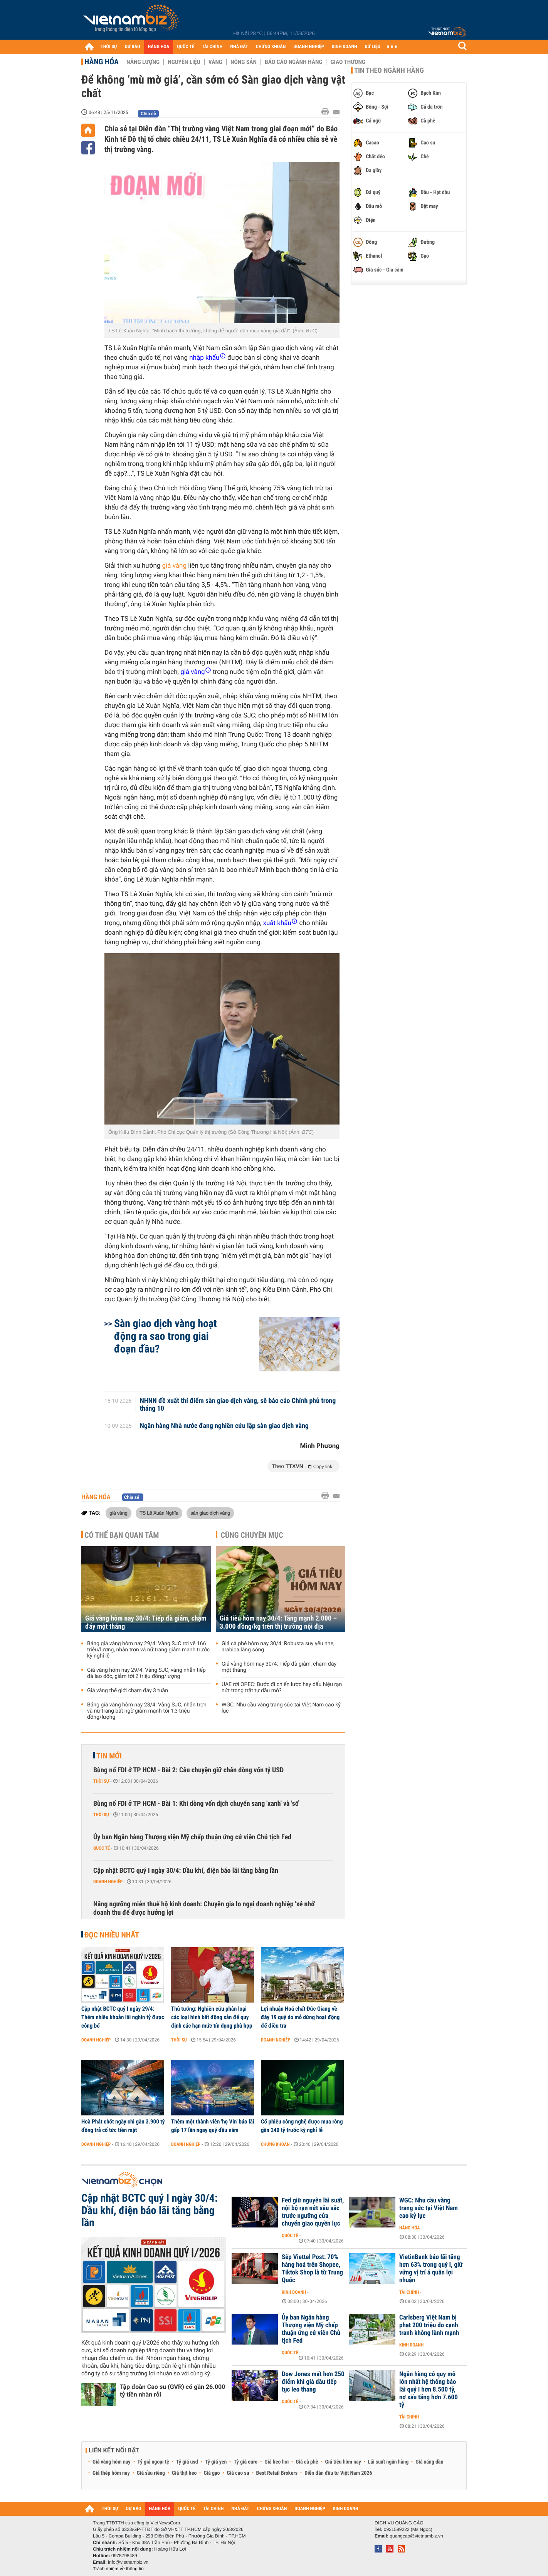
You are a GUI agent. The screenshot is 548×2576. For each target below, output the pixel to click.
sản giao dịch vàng (210, 1512)
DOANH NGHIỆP (308, 47)
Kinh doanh (294, 2292)
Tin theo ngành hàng (389, 70)
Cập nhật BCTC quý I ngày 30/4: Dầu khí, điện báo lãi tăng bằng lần (185, 1871)
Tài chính (409, 2292)
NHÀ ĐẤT (239, 47)
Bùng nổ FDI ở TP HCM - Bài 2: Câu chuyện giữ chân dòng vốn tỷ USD (188, 1770)
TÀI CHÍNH (212, 47)
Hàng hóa (101, 61)
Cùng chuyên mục (252, 1535)
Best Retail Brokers (277, 2473)
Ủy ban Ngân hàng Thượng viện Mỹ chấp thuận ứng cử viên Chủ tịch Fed (192, 1837)
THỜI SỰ (109, 47)
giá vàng (174, 566)
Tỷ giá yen (216, 2462)
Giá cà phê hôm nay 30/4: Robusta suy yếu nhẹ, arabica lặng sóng (278, 1647)
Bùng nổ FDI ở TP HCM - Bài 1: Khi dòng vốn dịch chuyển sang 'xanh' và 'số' (196, 1804)
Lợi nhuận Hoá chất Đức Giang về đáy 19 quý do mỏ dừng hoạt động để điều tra (300, 2017)
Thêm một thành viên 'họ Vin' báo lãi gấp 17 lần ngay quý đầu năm (212, 2126)
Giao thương (347, 62)
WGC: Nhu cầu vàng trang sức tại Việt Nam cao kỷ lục (281, 1708)
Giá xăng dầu (429, 2462)
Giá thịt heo (184, 2473)
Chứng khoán (275, 2144)
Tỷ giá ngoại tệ (153, 2462)
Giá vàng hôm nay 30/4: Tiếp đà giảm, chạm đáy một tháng (145, 1622)
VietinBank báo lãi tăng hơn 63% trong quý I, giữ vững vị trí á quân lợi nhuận (430, 2268)
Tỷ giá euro (245, 2462)
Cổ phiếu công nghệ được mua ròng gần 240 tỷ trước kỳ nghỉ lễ (302, 2126)
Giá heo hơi (276, 2462)
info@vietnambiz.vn (128, 2562)
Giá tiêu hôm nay (343, 2462)
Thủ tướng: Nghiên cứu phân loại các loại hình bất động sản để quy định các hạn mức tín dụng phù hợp (211, 2017)
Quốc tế (101, 1848)
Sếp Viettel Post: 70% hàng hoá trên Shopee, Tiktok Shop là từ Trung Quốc (312, 2268)
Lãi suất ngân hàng (388, 2462)
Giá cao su (238, 2473)
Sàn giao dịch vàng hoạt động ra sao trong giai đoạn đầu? (165, 1336)
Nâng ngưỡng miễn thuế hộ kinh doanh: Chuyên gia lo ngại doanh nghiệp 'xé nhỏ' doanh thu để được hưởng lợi (204, 1908)
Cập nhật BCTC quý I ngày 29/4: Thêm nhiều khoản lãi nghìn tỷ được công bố (122, 2017)
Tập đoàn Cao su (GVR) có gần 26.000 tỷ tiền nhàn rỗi (172, 2390)
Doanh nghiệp (108, 1881)
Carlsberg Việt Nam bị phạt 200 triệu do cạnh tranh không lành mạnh (429, 2325)
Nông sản (243, 62)
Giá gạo (211, 2473)
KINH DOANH (344, 47)
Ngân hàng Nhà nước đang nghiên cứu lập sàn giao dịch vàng (224, 1426)
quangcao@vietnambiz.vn (416, 2536)
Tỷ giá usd (187, 2462)
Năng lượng (143, 62)
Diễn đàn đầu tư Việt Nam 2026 (338, 2473)
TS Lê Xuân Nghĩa (159, 1512)
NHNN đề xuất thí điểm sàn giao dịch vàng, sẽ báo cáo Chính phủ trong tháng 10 (238, 1405)
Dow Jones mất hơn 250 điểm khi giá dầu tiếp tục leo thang (313, 2381)
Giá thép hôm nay (111, 2473)
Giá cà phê (307, 2462)
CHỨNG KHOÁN (271, 47)
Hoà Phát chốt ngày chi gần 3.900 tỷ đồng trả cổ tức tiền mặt (123, 2126)
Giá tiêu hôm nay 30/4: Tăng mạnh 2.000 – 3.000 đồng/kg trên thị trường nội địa (278, 1622)
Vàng (215, 62)
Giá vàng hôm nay (111, 2462)
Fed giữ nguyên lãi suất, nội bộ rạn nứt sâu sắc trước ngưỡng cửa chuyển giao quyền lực (313, 2212)
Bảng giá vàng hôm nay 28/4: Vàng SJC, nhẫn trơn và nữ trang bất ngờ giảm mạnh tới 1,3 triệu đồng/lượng (147, 1711)
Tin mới (109, 1755)
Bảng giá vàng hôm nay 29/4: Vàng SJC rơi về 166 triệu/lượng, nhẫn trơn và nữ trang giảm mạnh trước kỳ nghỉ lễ (148, 1650)
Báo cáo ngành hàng (293, 62)
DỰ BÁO (132, 47)
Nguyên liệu (184, 62)
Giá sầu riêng (151, 2473)
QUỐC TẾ (185, 47)
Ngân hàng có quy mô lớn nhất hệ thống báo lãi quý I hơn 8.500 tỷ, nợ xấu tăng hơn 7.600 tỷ (428, 2389)
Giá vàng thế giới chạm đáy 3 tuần (127, 1691)
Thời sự (101, 1781)
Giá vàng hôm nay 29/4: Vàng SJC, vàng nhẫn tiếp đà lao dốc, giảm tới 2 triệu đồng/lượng (146, 1673)
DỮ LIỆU (372, 47)
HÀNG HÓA (159, 47)
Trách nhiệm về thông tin (118, 2568)
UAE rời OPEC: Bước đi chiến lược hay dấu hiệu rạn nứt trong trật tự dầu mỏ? (282, 1687)
